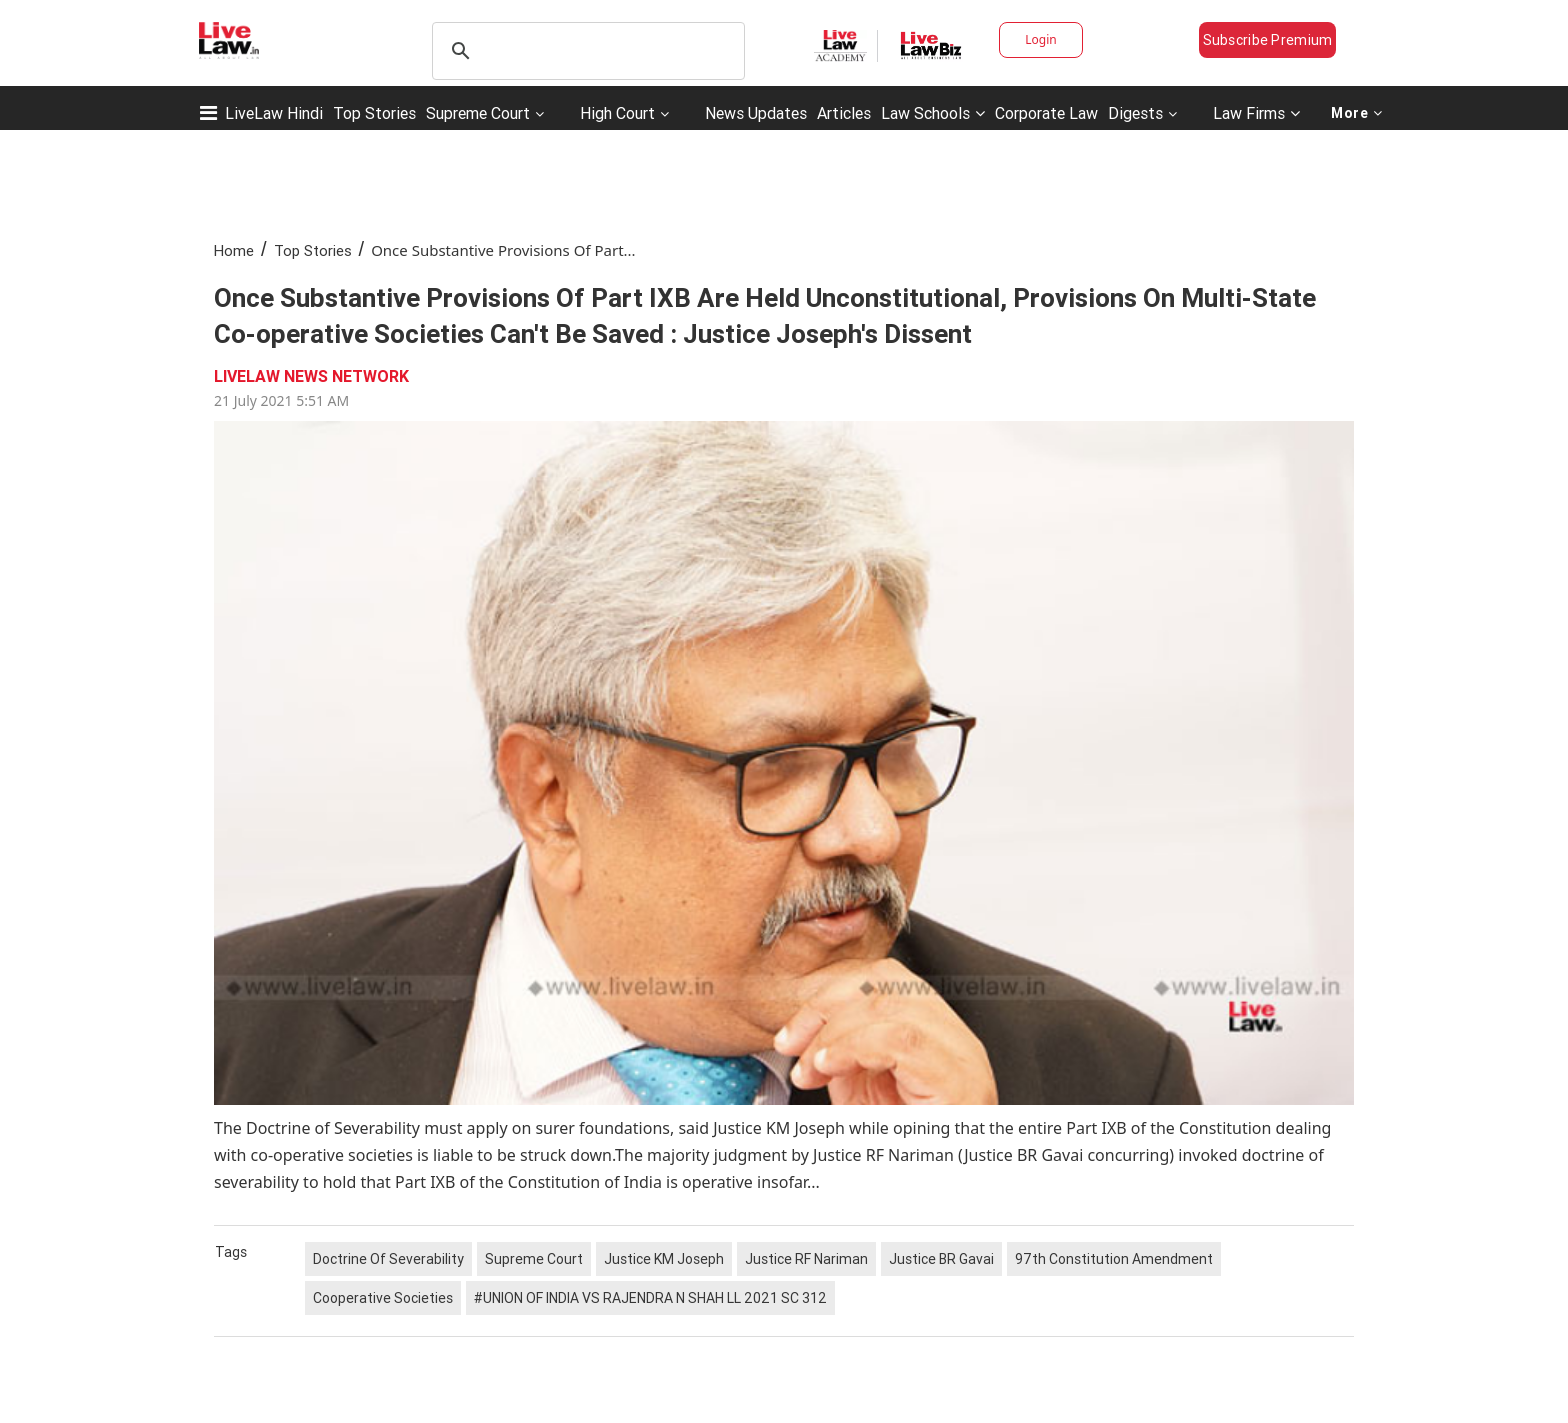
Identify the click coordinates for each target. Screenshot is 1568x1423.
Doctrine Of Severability (388, 1259)
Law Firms (1256, 113)
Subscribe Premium (1268, 40)
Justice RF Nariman (806, 1259)
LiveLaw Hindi (274, 113)
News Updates (756, 113)
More (1357, 113)
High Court (617, 113)
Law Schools (933, 113)
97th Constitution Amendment (1114, 1259)
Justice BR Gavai (941, 1259)
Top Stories (374, 113)
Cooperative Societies (383, 1298)
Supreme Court (478, 113)
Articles (844, 113)
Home (234, 250)
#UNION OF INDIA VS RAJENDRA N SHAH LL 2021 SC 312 (650, 1298)
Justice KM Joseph (664, 1259)
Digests (1135, 113)
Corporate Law (1046, 113)
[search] (585, 51)
